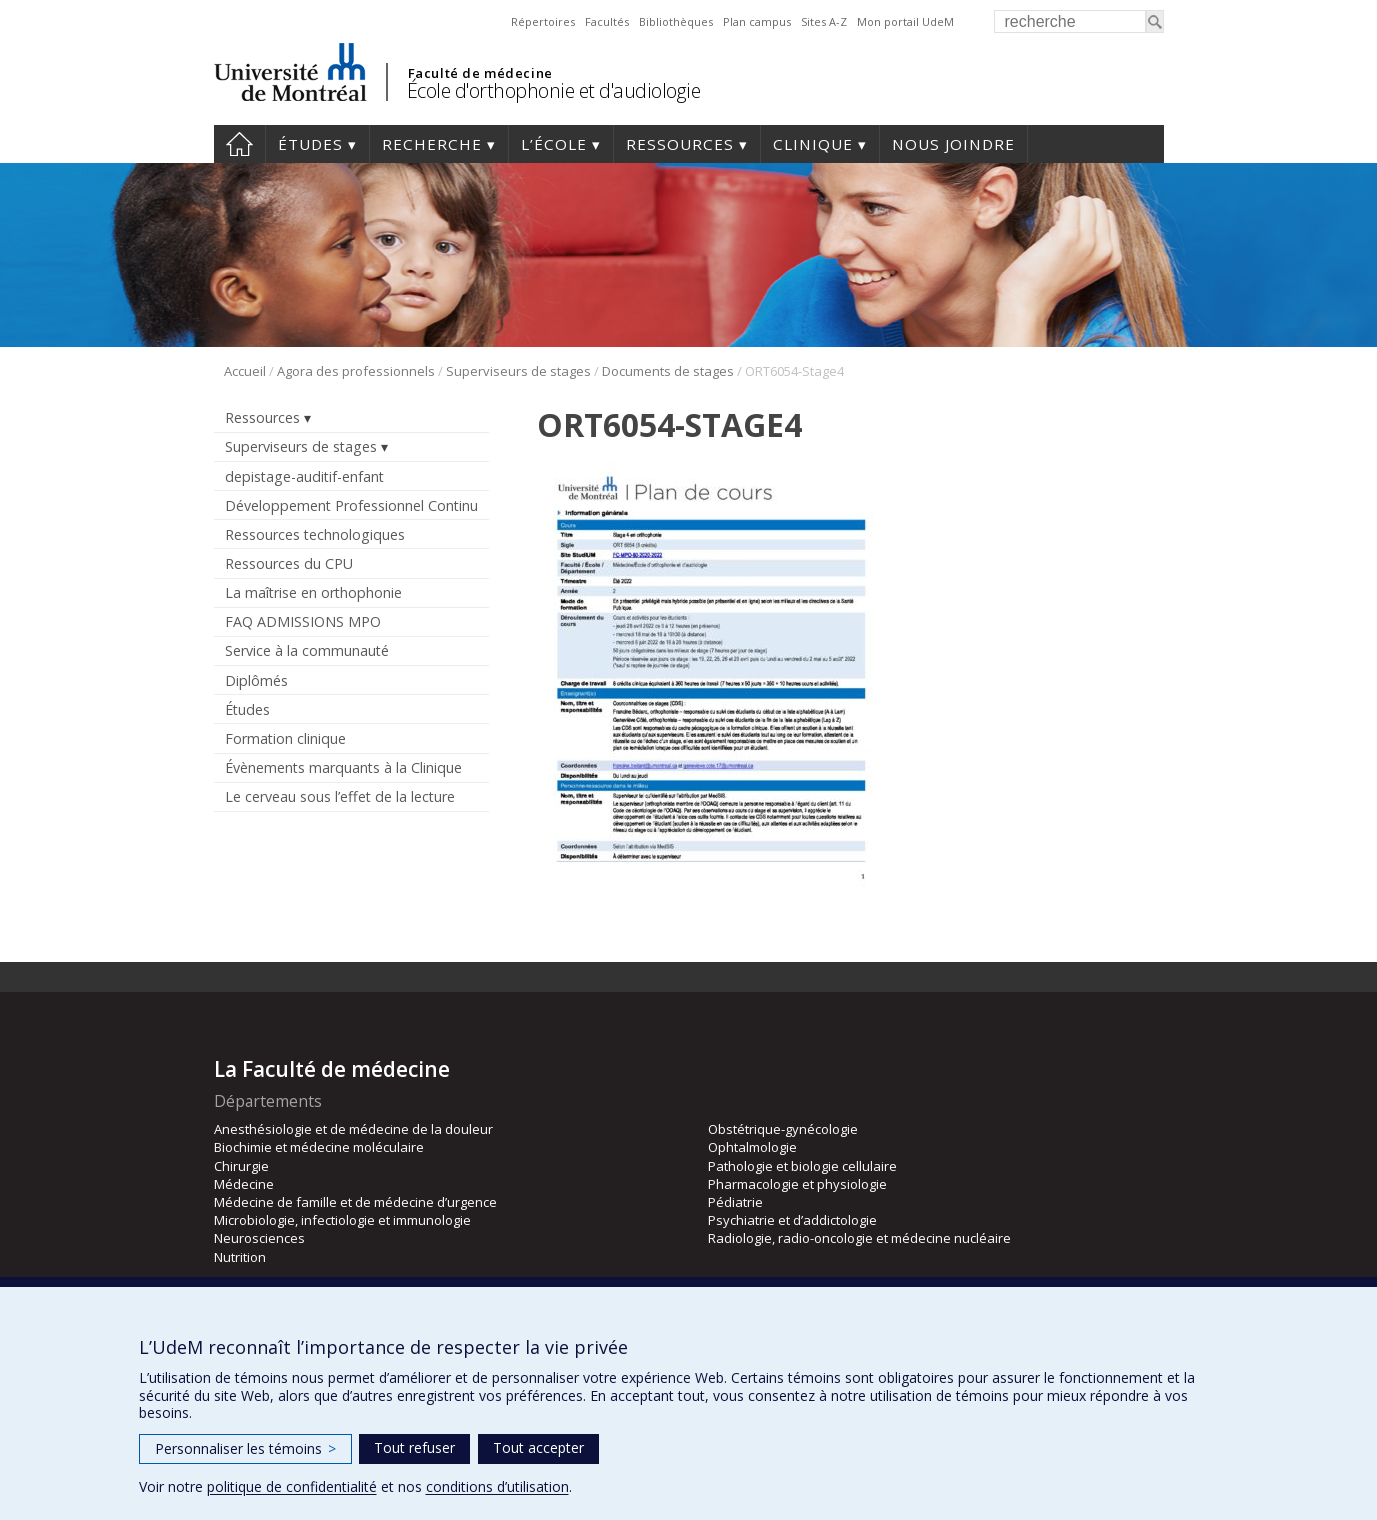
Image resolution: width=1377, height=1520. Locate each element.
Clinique (813, 144)
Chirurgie (241, 1166)
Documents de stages (668, 371)
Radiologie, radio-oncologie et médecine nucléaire (859, 1238)
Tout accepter (538, 1447)
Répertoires (543, 21)
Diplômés (256, 680)
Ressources (680, 144)
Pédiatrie (735, 1202)
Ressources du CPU (289, 563)
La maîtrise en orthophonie (313, 592)
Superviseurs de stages (518, 371)
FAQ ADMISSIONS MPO (303, 621)
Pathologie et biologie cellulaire (802, 1166)
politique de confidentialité (292, 1486)
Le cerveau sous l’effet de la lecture (340, 796)
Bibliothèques (676, 21)
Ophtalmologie (752, 1147)
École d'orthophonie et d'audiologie (554, 90)
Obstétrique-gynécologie (783, 1129)
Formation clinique (285, 738)
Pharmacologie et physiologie (797, 1184)
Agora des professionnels (356, 371)
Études (310, 144)
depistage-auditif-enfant (304, 476)
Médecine (244, 1184)
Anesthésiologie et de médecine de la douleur (353, 1129)
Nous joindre (953, 144)
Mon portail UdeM (905, 21)
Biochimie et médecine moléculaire (319, 1147)
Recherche (432, 144)
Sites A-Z (824, 21)
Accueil (239, 144)
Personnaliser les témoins (245, 1448)
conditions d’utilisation (497, 1486)
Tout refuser (414, 1447)
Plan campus (757, 21)
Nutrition (240, 1257)
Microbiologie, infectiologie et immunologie (342, 1220)
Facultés (607, 21)
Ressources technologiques (315, 534)
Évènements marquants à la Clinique (343, 767)
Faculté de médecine (480, 73)
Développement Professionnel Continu (351, 505)
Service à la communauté (307, 650)
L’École (554, 144)
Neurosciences (259, 1238)
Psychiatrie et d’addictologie (792, 1220)
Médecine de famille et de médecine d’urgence (355, 1202)
